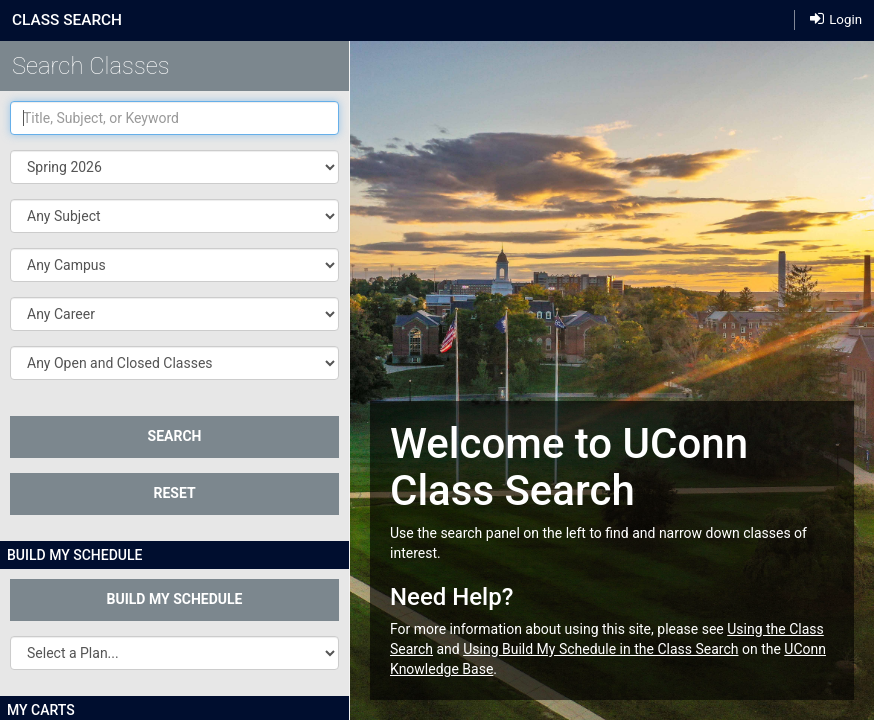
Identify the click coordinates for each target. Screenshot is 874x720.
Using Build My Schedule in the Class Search (600, 649)
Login (836, 18)
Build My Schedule (175, 599)
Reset (174, 493)
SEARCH (175, 436)
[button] (174, 216)
